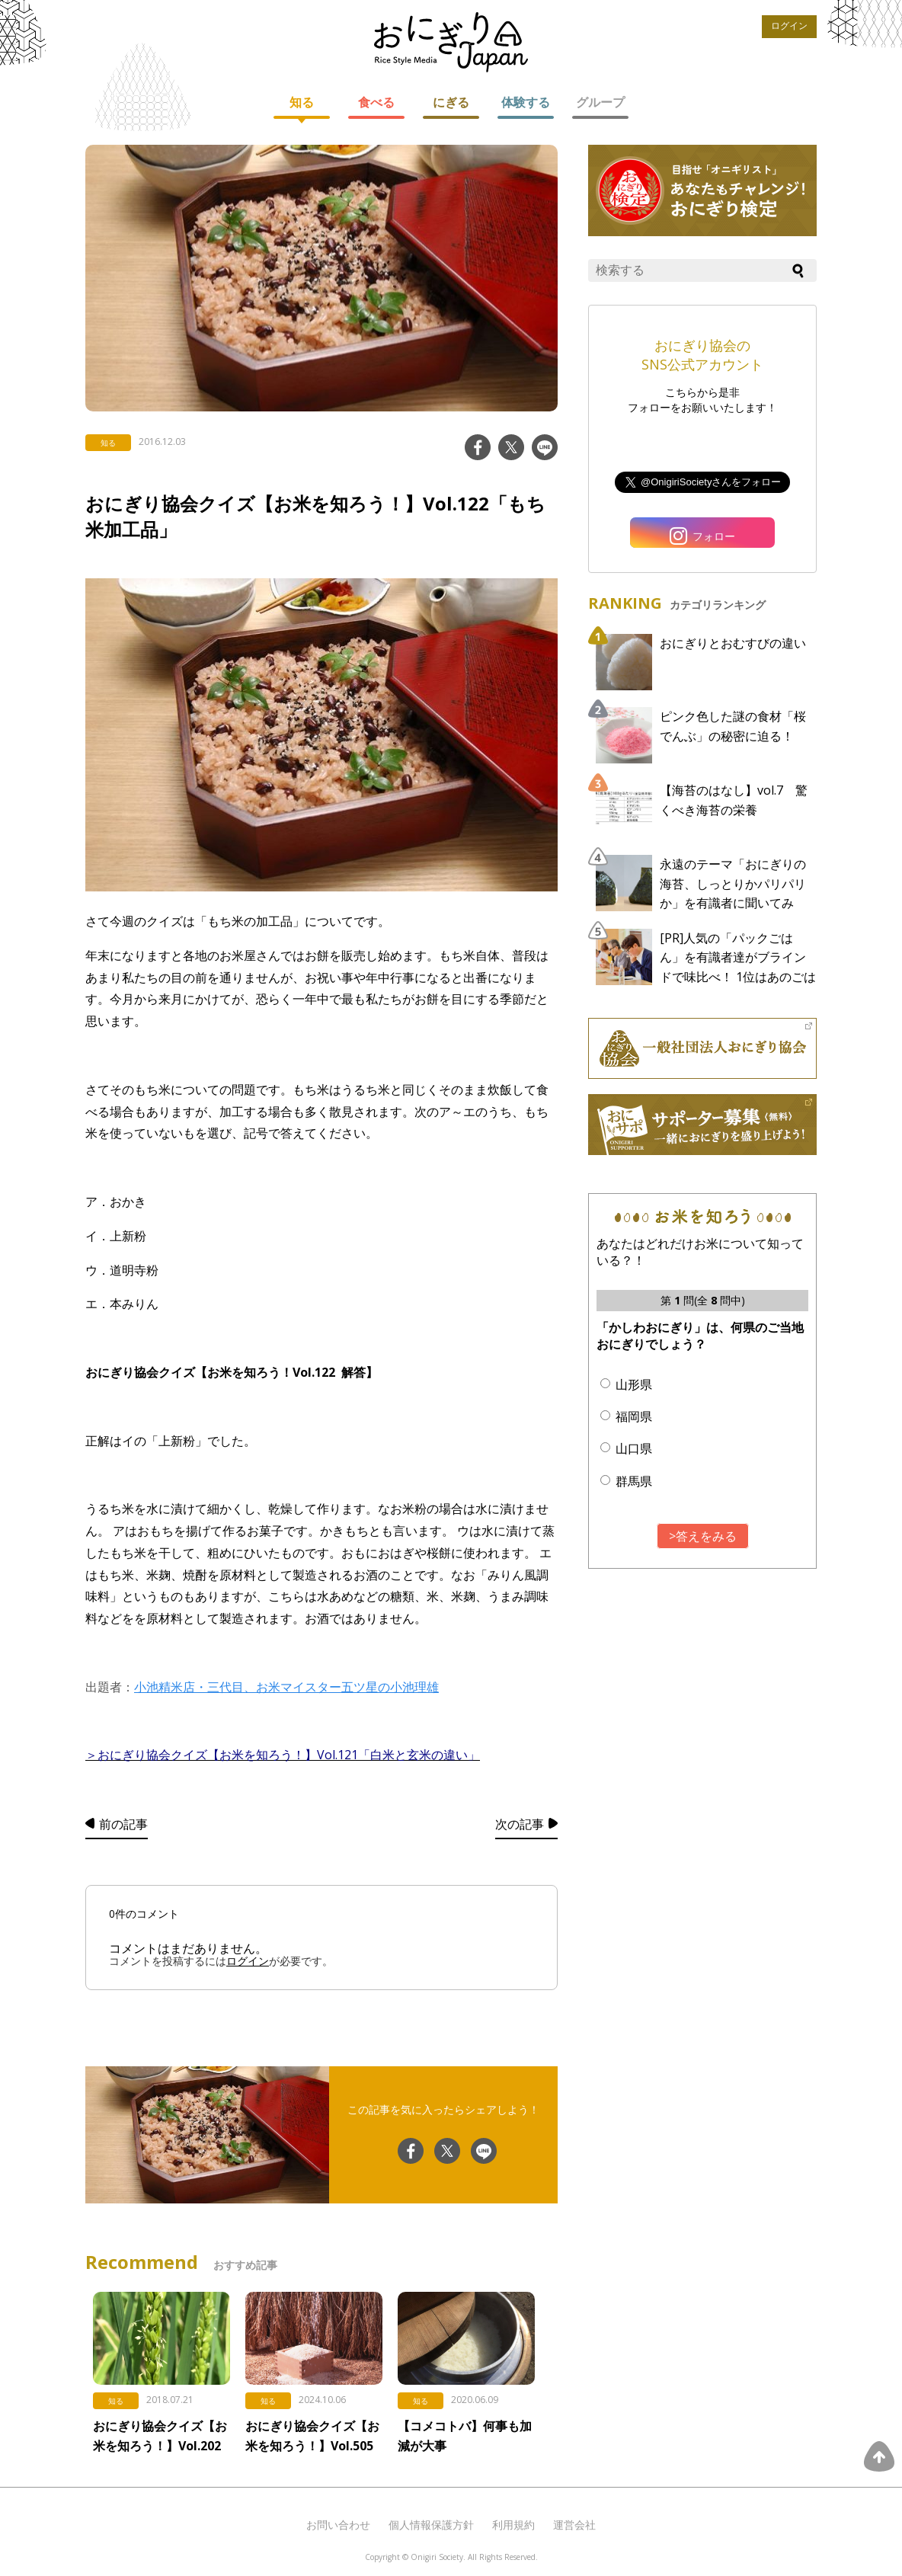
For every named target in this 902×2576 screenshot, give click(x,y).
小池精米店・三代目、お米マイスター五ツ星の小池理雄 (286, 1686)
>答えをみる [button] (703, 1536)
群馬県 (634, 1481)
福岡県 (634, 1416)
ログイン (789, 26)
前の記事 (123, 1824)
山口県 (634, 1448)
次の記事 (519, 1824)
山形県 (634, 1384)
